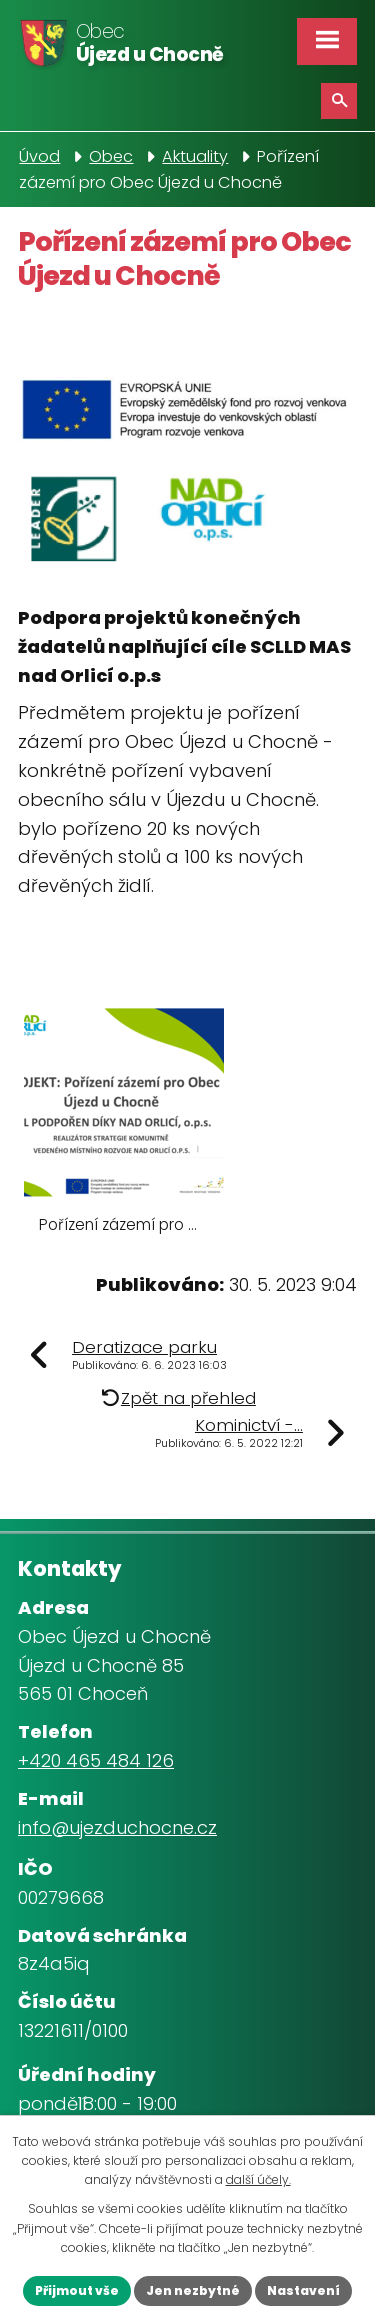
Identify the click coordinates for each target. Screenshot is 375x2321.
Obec (111, 156)
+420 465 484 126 (96, 1760)
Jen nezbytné (193, 2290)
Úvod (39, 156)
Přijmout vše (77, 2290)
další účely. (258, 2179)
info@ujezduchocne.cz (117, 1827)
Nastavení (303, 2290)
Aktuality (195, 156)
